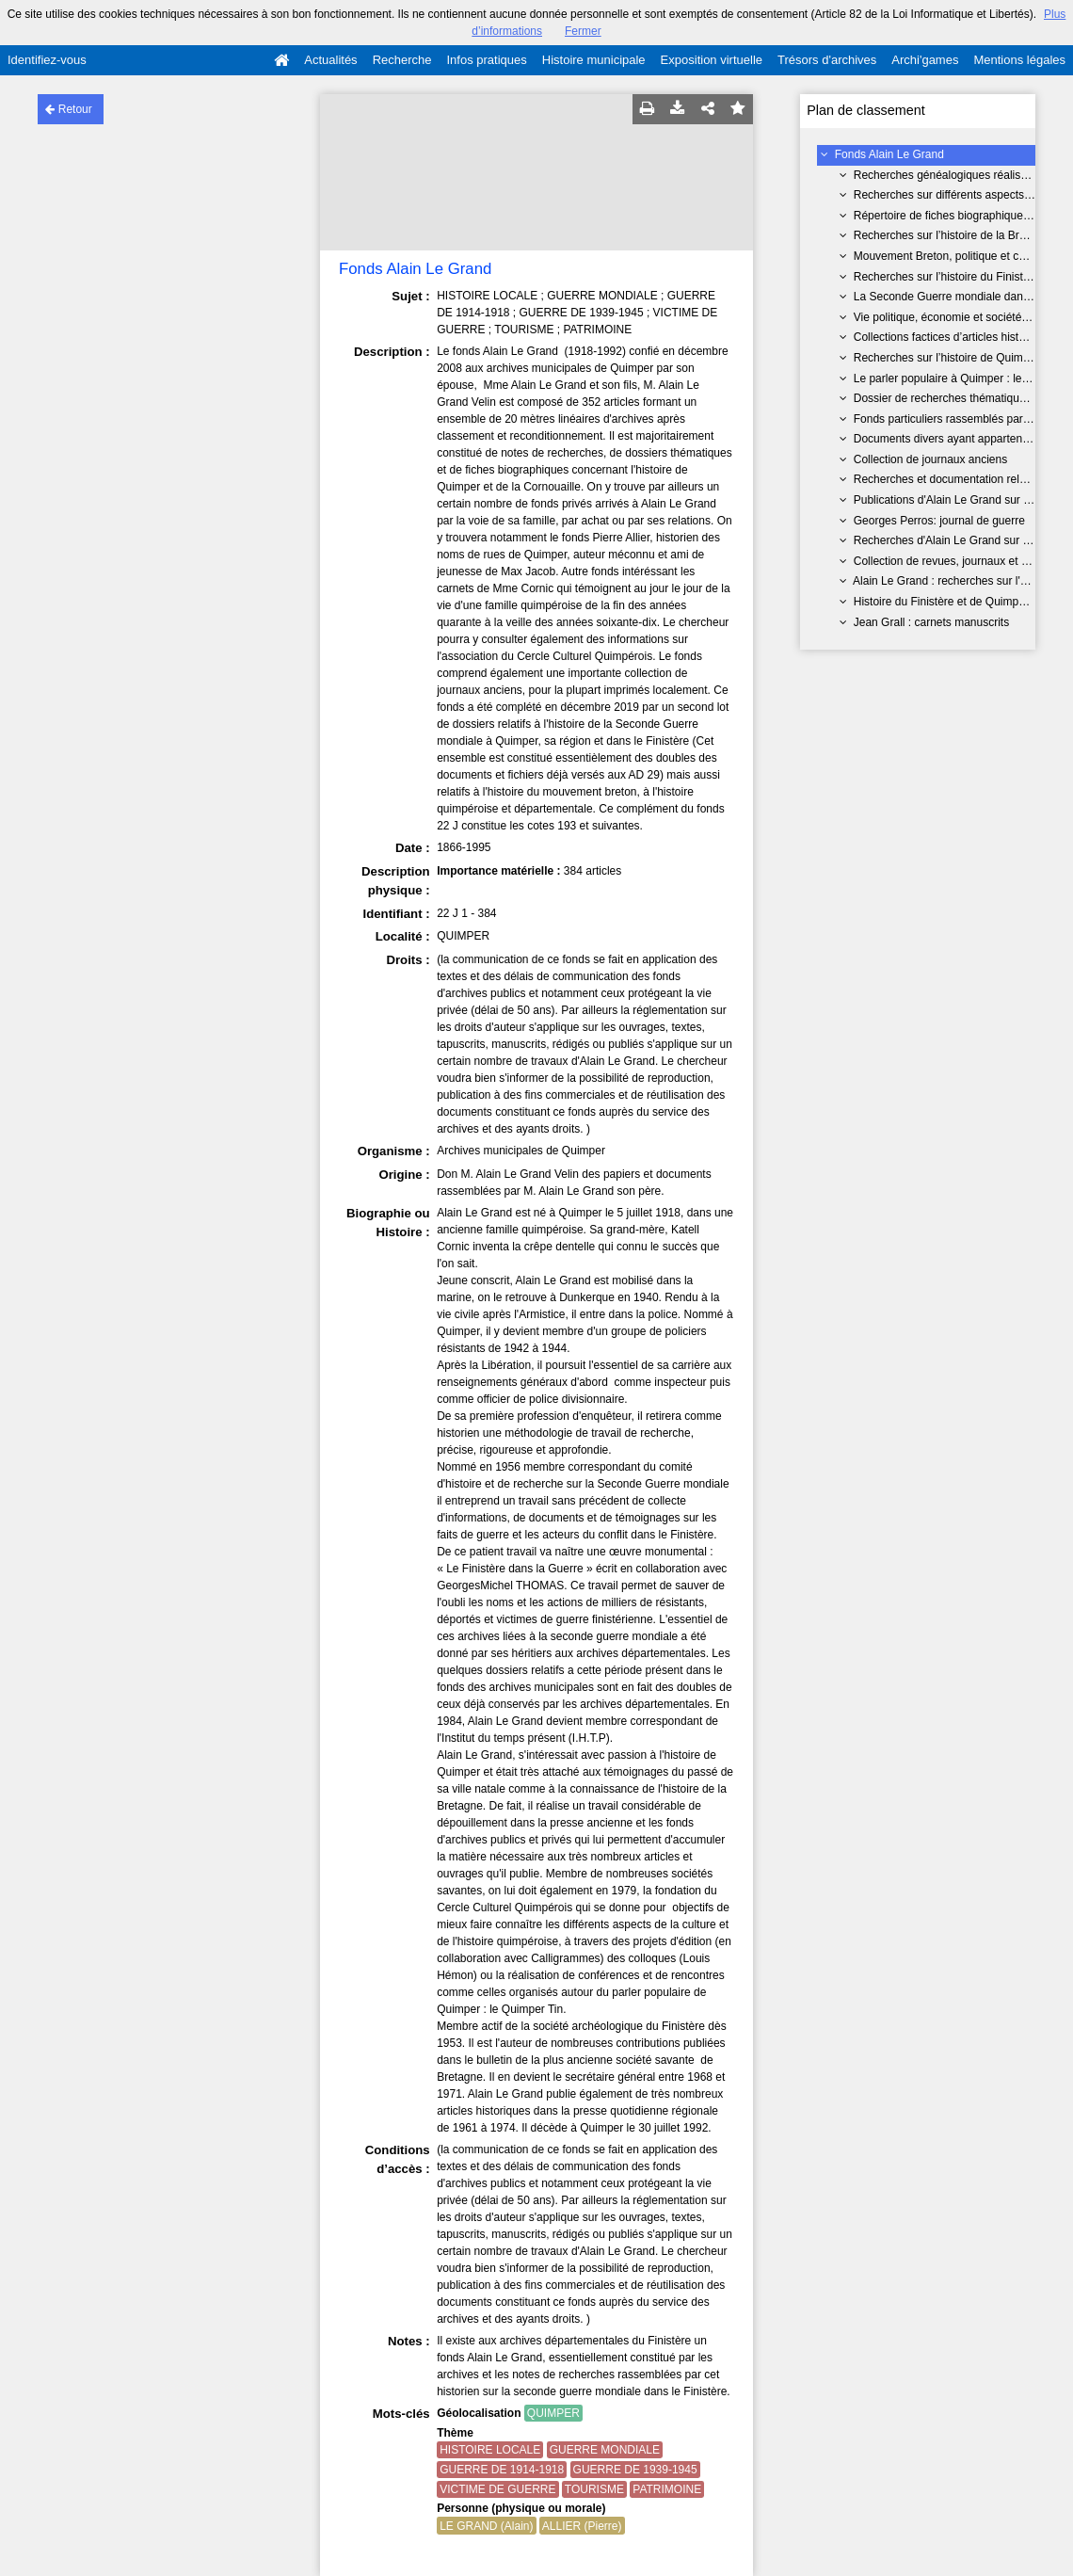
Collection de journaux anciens (930, 459)
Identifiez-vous (47, 60)
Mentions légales (1019, 60)
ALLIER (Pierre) (582, 2526)
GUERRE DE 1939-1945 (635, 2469)
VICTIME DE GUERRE (497, 2489)
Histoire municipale (594, 60)
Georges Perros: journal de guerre (939, 520)
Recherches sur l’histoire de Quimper (946, 357)
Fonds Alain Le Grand (889, 154)
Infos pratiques (487, 60)
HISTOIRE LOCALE (490, 2449)
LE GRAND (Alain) (486, 2526)
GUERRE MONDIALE (605, 2449)
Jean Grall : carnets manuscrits (931, 622)
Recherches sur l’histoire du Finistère (946, 276)
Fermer (583, 31)
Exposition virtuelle (711, 60)
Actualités (330, 60)
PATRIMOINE (667, 2489)
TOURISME (594, 2489)
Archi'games (924, 60)
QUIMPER (553, 2413)
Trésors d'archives (826, 60)
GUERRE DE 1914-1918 (502, 2469)
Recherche (402, 60)
